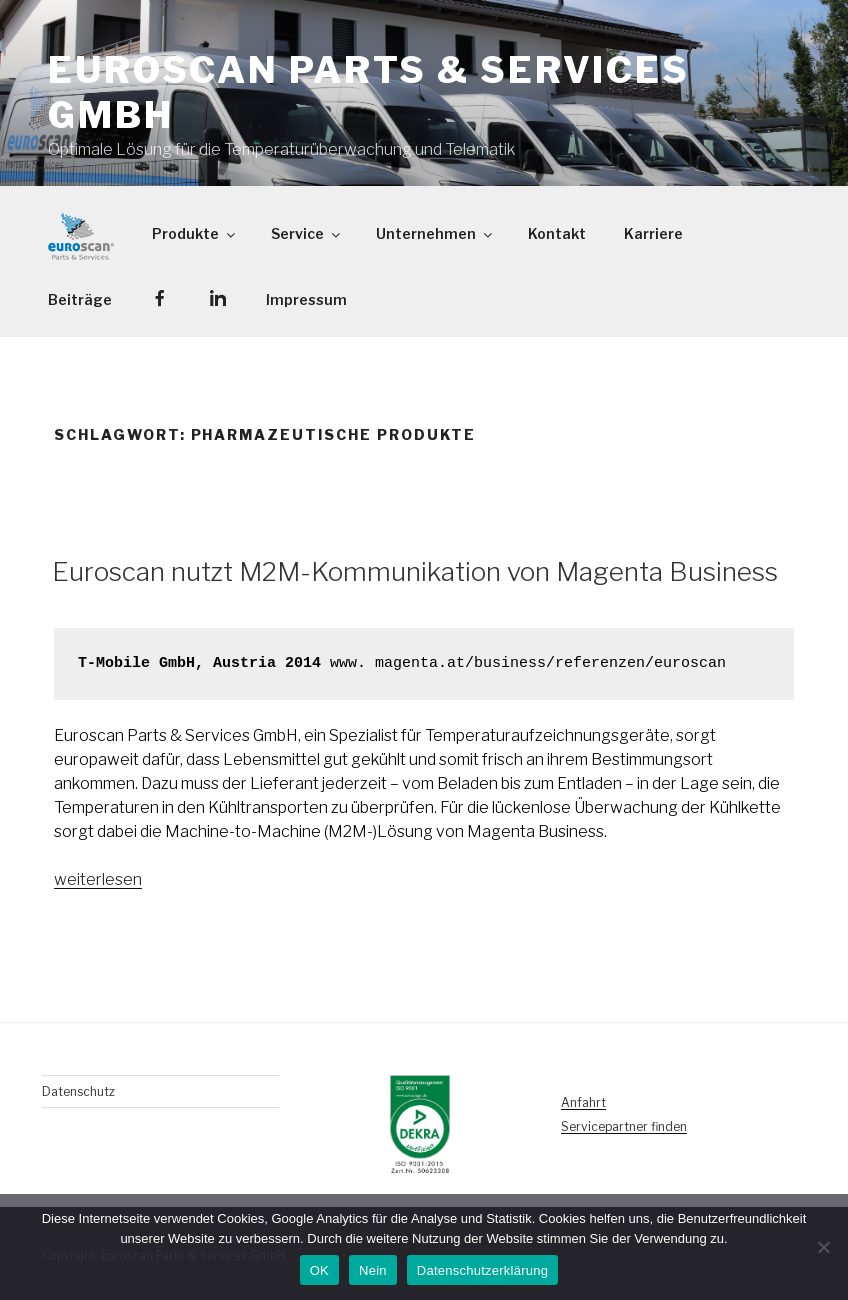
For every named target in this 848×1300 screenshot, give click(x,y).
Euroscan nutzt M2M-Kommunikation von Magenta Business (415, 571)
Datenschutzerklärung (482, 1270)
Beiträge (80, 299)
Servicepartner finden (624, 1126)
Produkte (195, 233)
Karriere (653, 233)
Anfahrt (583, 1102)
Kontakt (557, 233)
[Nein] (823, 1247)
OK (319, 1270)
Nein (373, 1270)
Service (307, 233)
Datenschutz (78, 1091)
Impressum (306, 299)
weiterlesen (98, 879)
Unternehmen (435, 233)
